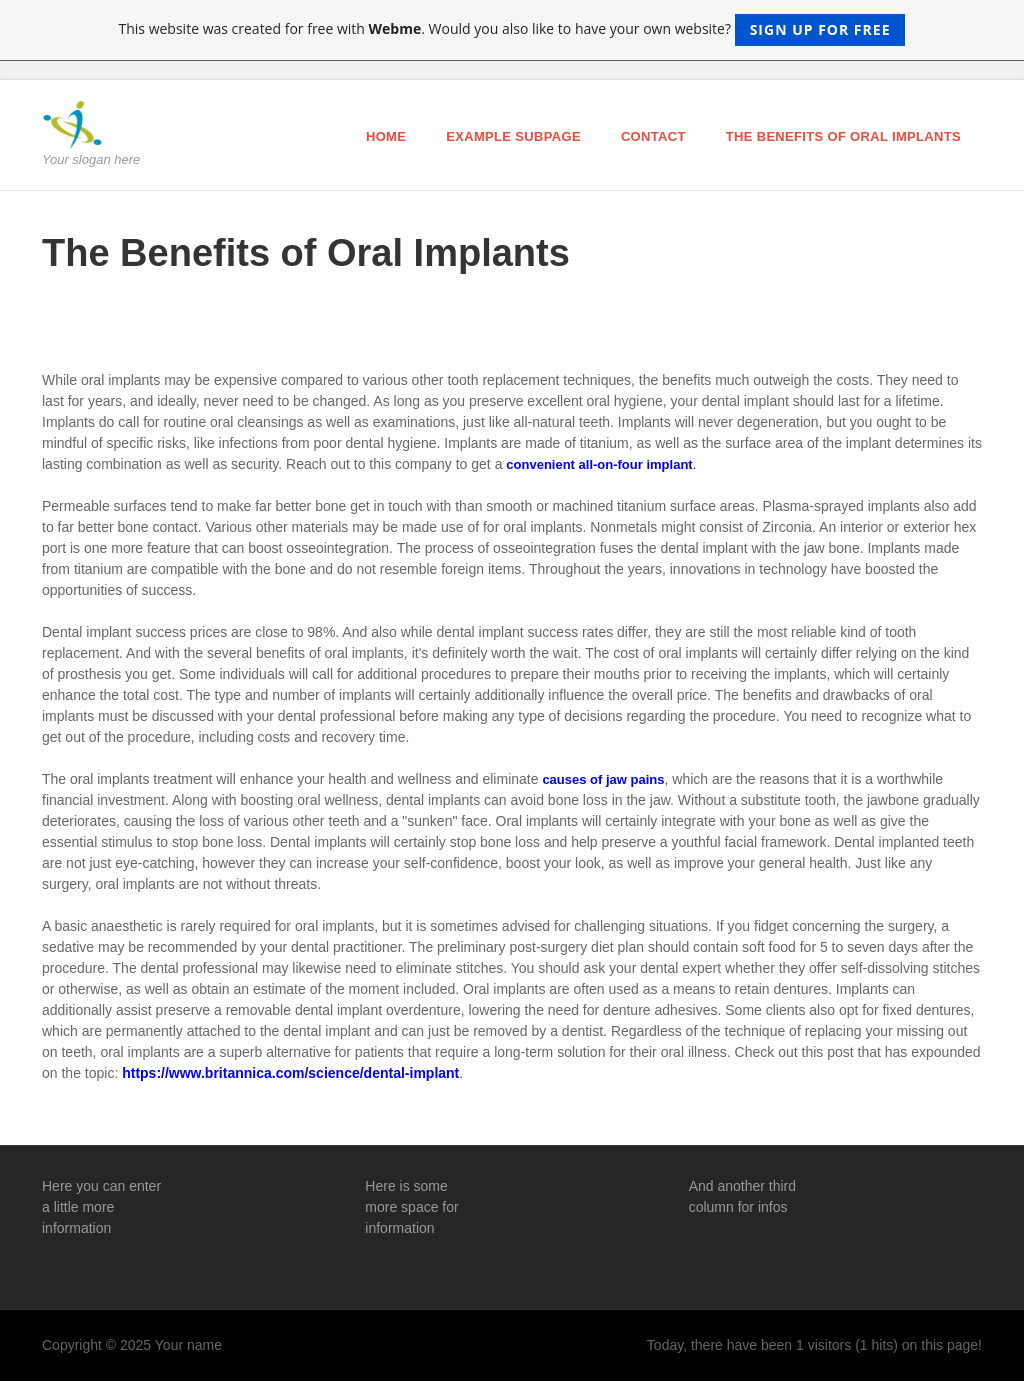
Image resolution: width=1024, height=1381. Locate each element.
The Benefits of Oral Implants (843, 136)
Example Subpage (513, 136)
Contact (653, 136)
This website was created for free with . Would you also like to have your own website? (512, 30)
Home (386, 136)
